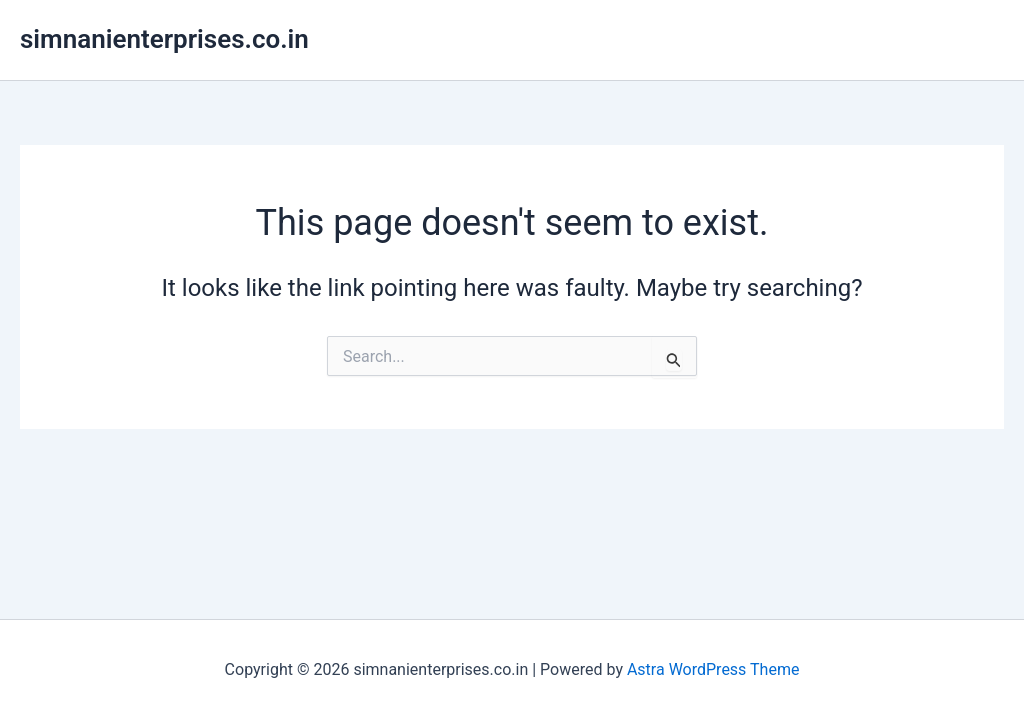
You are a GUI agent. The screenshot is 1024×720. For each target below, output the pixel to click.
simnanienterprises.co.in (164, 39)
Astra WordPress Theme (713, 669)
